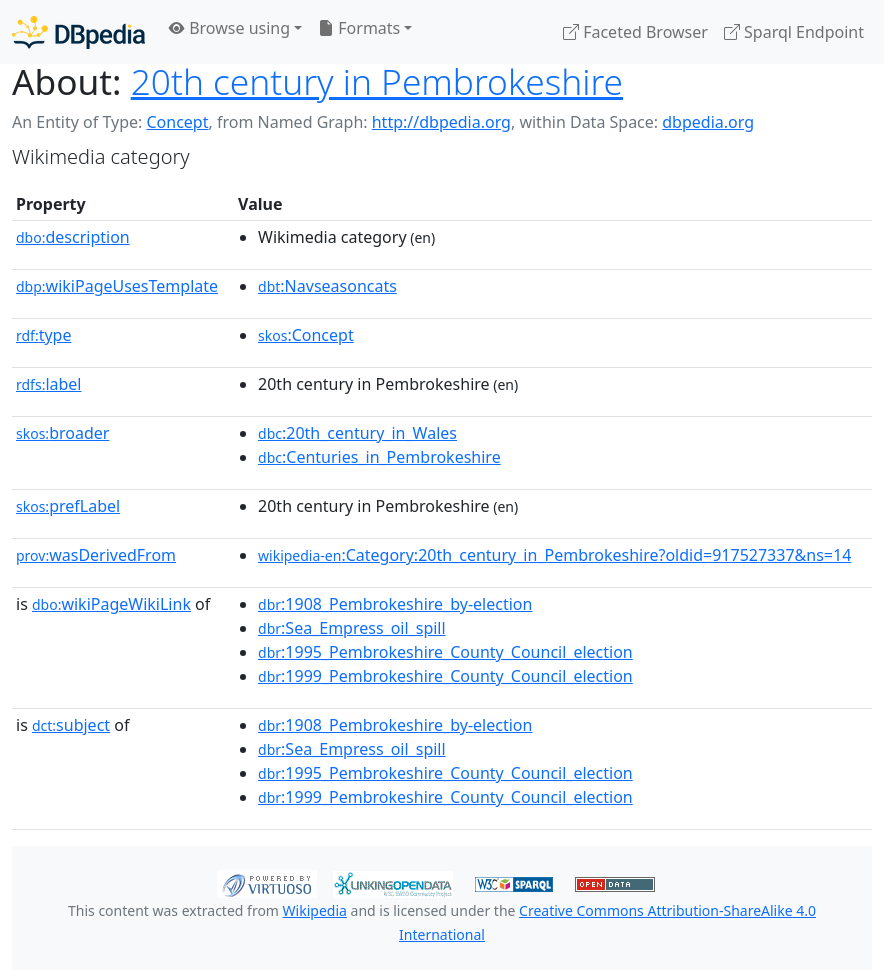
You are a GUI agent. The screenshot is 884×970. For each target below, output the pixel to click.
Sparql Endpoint (794, 32)
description (73, 237)
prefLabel (68, 506)
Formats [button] (359, 28)
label (49, 384)
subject (71, 725)
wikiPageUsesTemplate (117, 286)
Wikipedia (315, 910)
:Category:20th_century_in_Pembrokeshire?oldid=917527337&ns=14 (554, 555)
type (44, 335)
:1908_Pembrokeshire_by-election (395, 604)
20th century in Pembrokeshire (377, 81)
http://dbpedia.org (441, 122)
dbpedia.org (708, 122)
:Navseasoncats (327, 286)
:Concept (306, 335)
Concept (177, 122)
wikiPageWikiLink (111, 604)
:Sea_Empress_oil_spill (352, 628)
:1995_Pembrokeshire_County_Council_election (445, 652)
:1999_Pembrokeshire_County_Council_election (445, 676)
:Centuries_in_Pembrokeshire (379, 457)
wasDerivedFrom (96, 555)
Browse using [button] (229, 28)
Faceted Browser (635, 32)
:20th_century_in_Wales (357, 433)
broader (62, 433)
